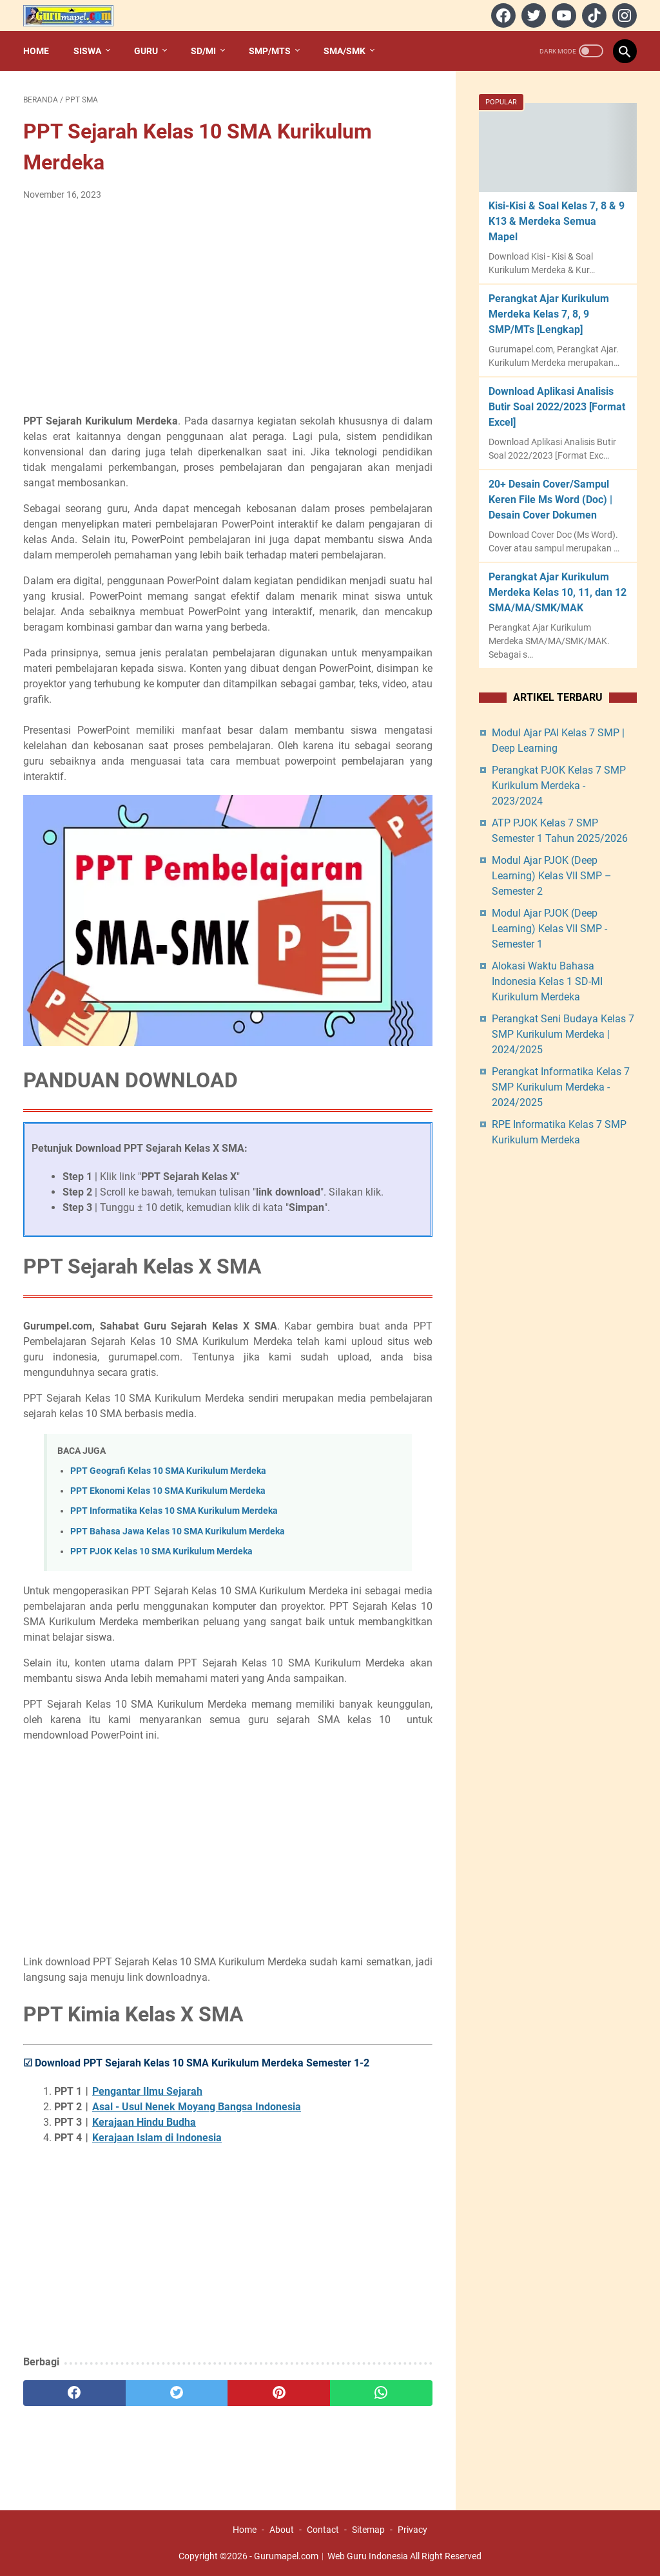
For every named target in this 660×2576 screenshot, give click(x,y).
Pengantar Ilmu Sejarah (147, 2091)
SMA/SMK (344, 51)
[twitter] (532, 15)
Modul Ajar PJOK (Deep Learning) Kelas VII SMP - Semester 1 (549, 928)
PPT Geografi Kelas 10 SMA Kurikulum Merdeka (168, 1470)
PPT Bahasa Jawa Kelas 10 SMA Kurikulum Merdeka (177, 1531)
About (281, 2529)
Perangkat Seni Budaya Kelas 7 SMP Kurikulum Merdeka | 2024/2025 (563, 1034)
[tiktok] (593, 15)
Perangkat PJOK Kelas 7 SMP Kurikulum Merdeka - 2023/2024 (559, 785)
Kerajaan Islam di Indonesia (157, 2138)
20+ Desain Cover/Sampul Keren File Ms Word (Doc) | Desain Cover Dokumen (550, 499)
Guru (146, 51)
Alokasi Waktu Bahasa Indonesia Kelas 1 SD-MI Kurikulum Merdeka (547, 981)
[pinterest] (279, 2393)
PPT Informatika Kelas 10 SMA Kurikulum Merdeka (174, 1510)
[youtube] (562, 15)
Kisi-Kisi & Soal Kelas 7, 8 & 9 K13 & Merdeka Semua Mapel (557, 221)
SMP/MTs (270, 51)
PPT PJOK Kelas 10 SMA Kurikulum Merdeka (161, 1551)
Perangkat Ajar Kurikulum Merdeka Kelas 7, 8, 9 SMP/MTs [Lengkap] (549, 314)
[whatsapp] (381, 2393)
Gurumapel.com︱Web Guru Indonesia (331, 2556)
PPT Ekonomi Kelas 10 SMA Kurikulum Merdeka (168, 1490)
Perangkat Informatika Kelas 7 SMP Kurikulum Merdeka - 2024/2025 (561, 1087)
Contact (323, 2529)
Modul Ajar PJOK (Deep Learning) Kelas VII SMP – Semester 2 (552, 875)
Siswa (87, 51)
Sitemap (368, 2529)
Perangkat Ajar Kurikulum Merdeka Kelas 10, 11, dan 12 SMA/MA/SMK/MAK (557, 592)
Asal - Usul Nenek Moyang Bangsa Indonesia (196, 2107)
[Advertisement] (227, 308)
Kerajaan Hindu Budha (144, 2122)
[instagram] (623, 15)
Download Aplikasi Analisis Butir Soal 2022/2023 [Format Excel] (557, 406)
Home (36, 51)
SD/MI (203, 51)
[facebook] (502, 15)
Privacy (412, 2529)
